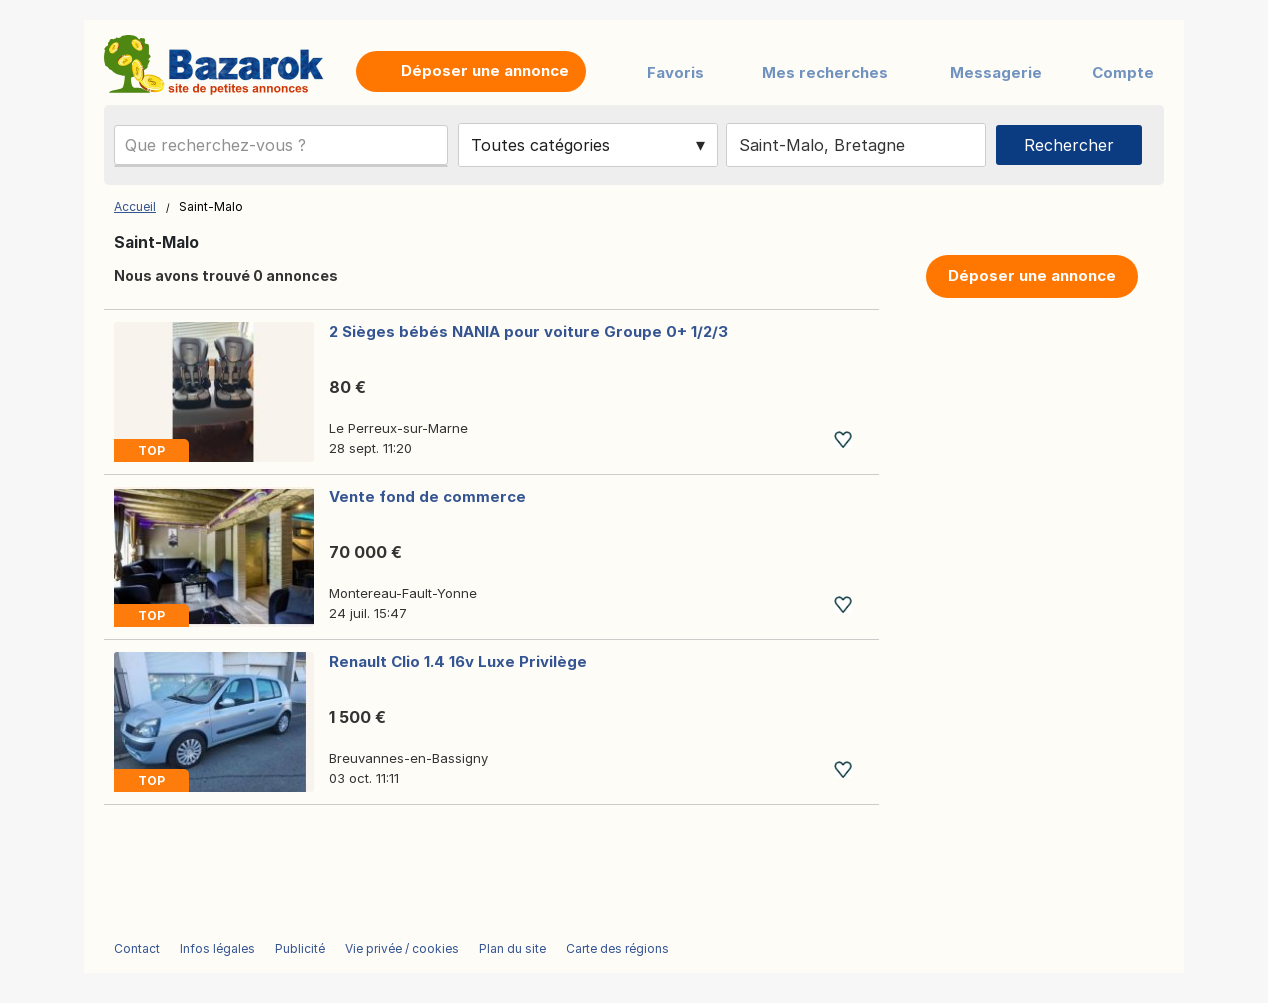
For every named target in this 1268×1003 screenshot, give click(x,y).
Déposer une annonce (1032, 275)
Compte (1123, 72)
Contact (137, 948)
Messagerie (996, 72)
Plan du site (512, 948)
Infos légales (217, 948)
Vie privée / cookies (402, 948)
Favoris (675, 72)
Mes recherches (825, 72)
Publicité (300, 948)
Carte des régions (617, 948)
